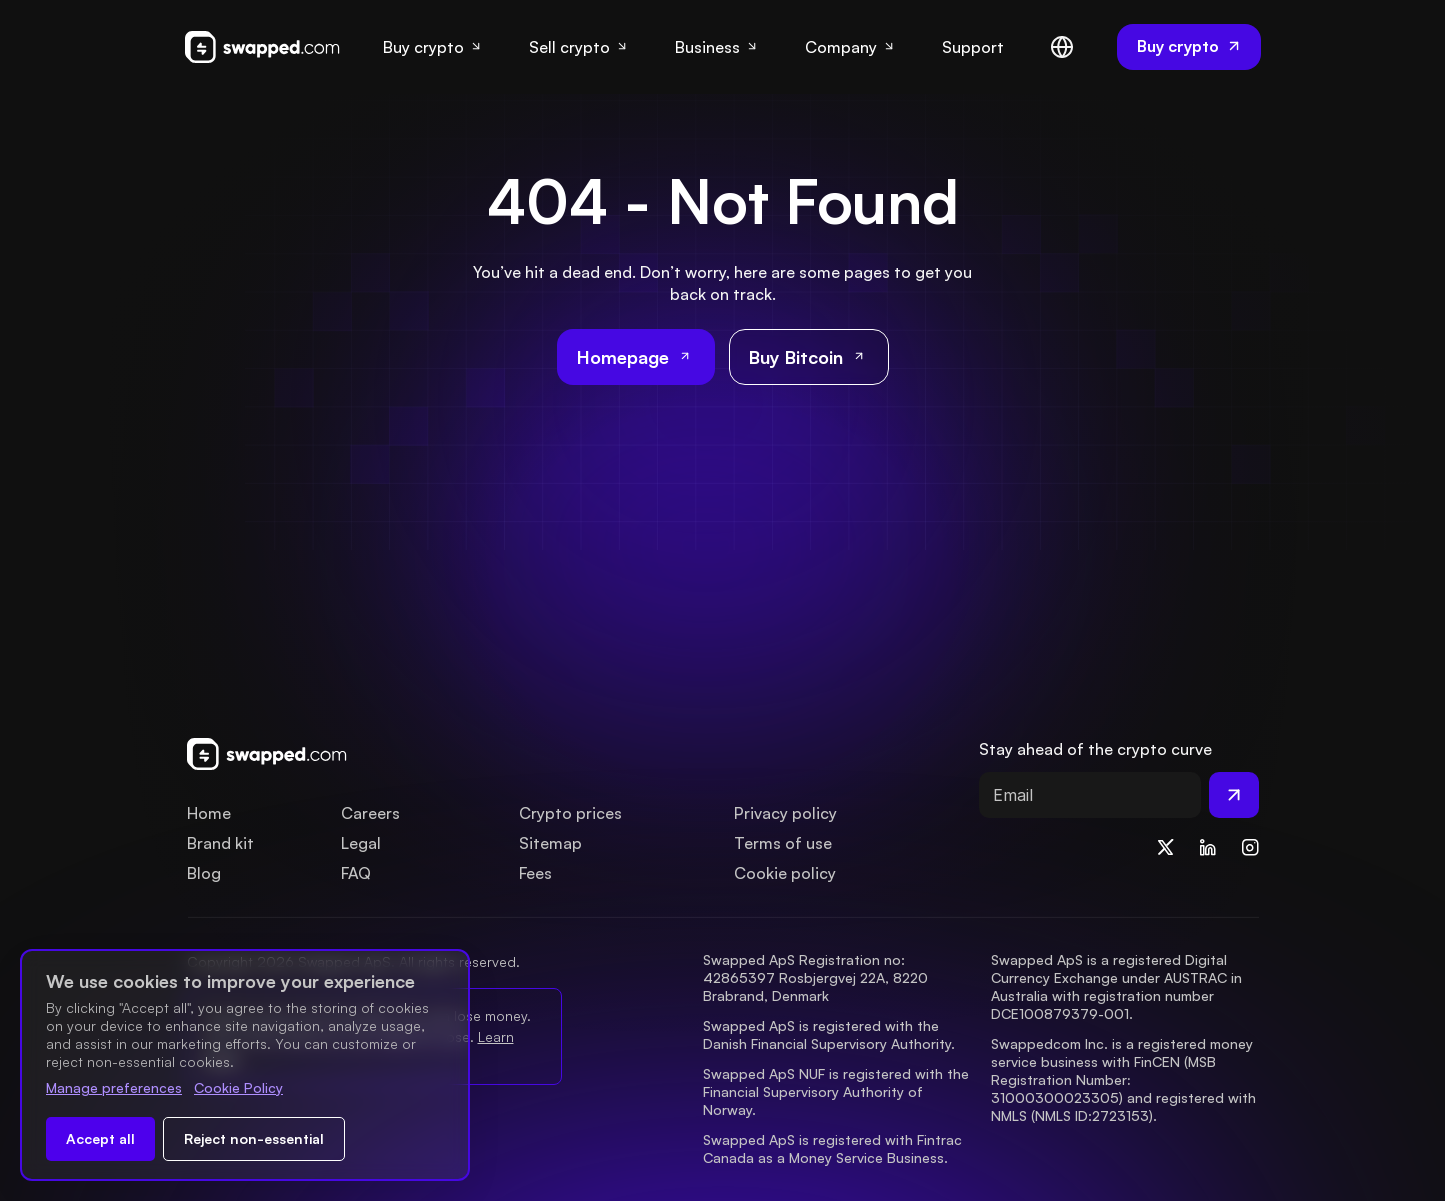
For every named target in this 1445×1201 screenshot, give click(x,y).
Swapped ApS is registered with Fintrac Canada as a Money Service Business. (834, 1148)
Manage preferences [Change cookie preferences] (114, 1087)
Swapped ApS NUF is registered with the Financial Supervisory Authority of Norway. (838, 1091)
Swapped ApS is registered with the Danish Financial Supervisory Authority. (829, 1034)
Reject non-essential (254, 1138)
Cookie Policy (238, 1087)
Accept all (100, 1138)
